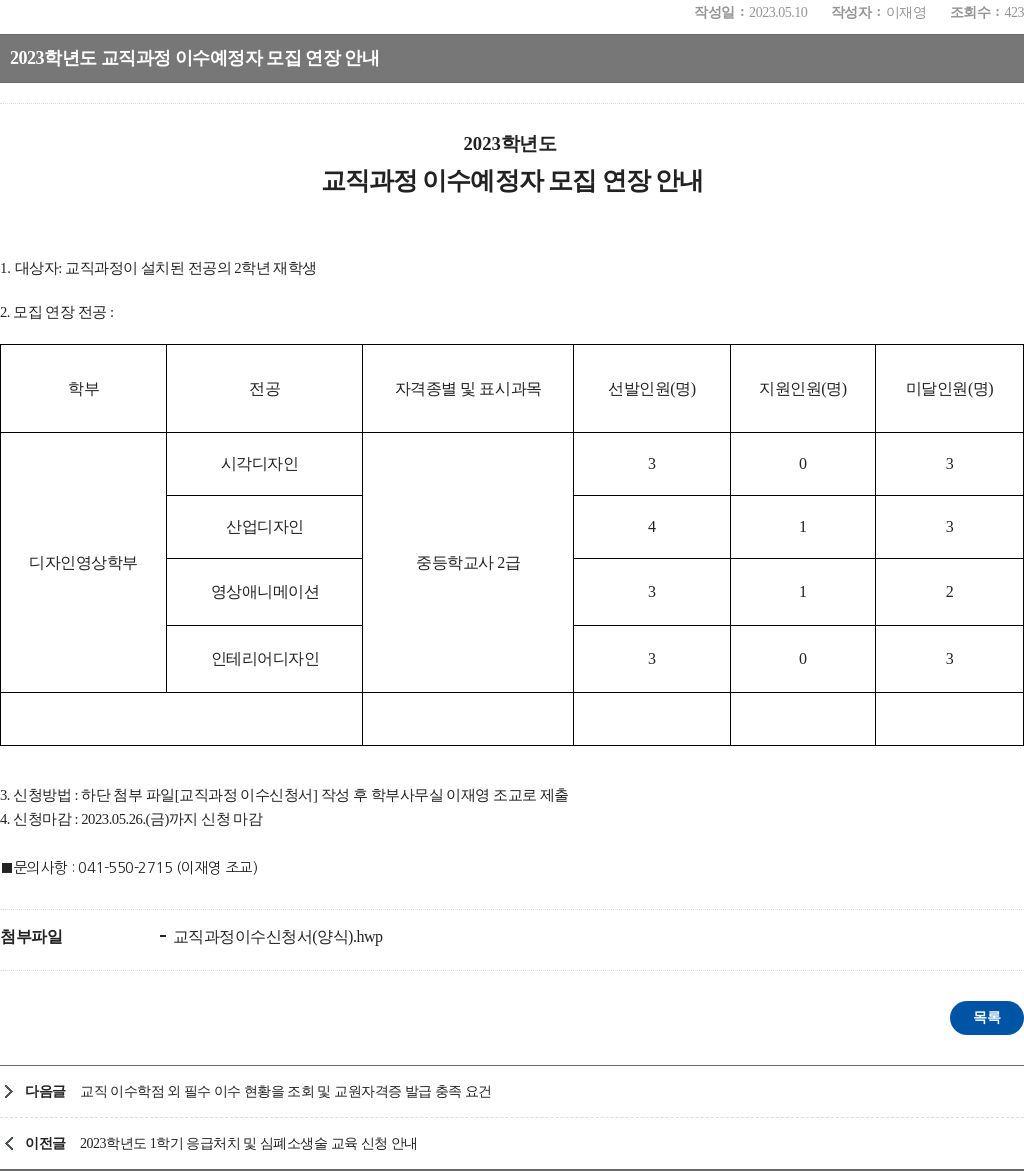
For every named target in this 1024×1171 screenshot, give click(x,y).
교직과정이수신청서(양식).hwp (276, 936)
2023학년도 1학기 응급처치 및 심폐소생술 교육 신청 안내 (249, 1143)
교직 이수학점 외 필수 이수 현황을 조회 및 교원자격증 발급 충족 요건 (286, 1091)
